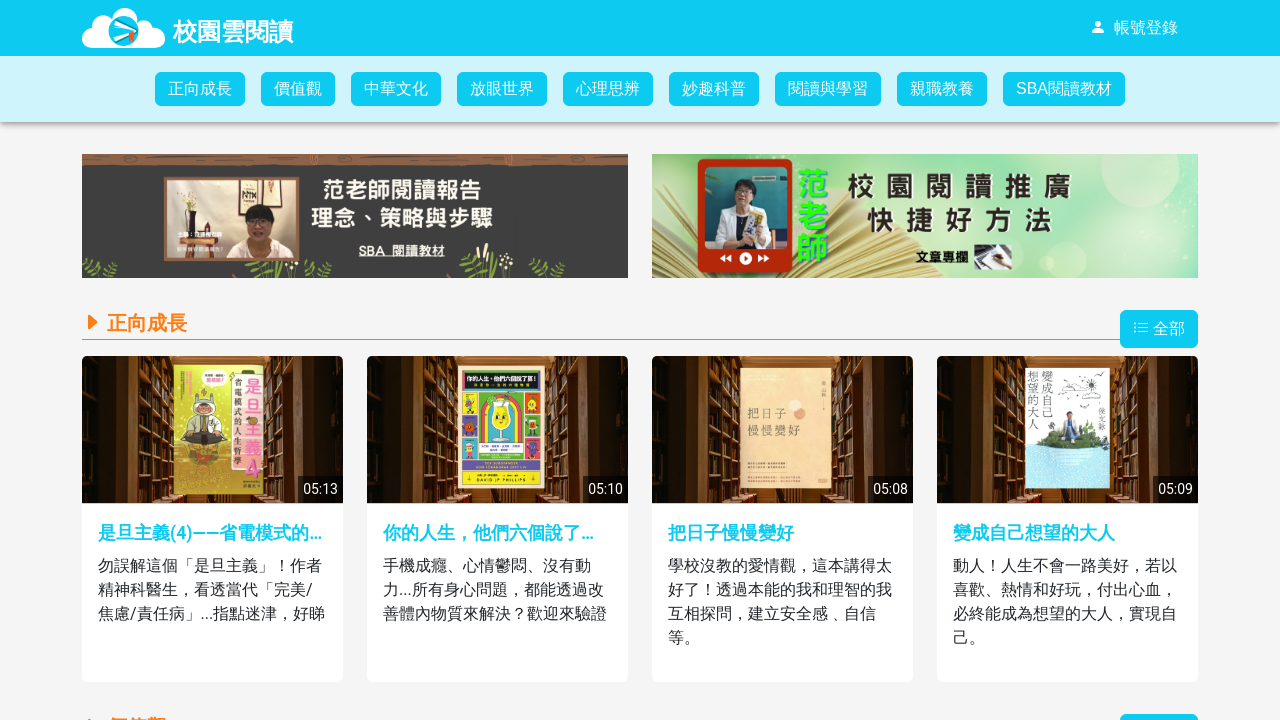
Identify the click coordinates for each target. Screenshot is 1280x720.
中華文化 (396, 88)
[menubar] (952, 28)
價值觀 (298, 88)
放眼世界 (502, 88)
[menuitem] (1134, 28)
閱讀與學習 (828, 88)
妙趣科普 (714, 88)
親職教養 (942, 88)
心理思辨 (608, 88)
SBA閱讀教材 (1064, 88)
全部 (1159, 328)
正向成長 (200, 88)
